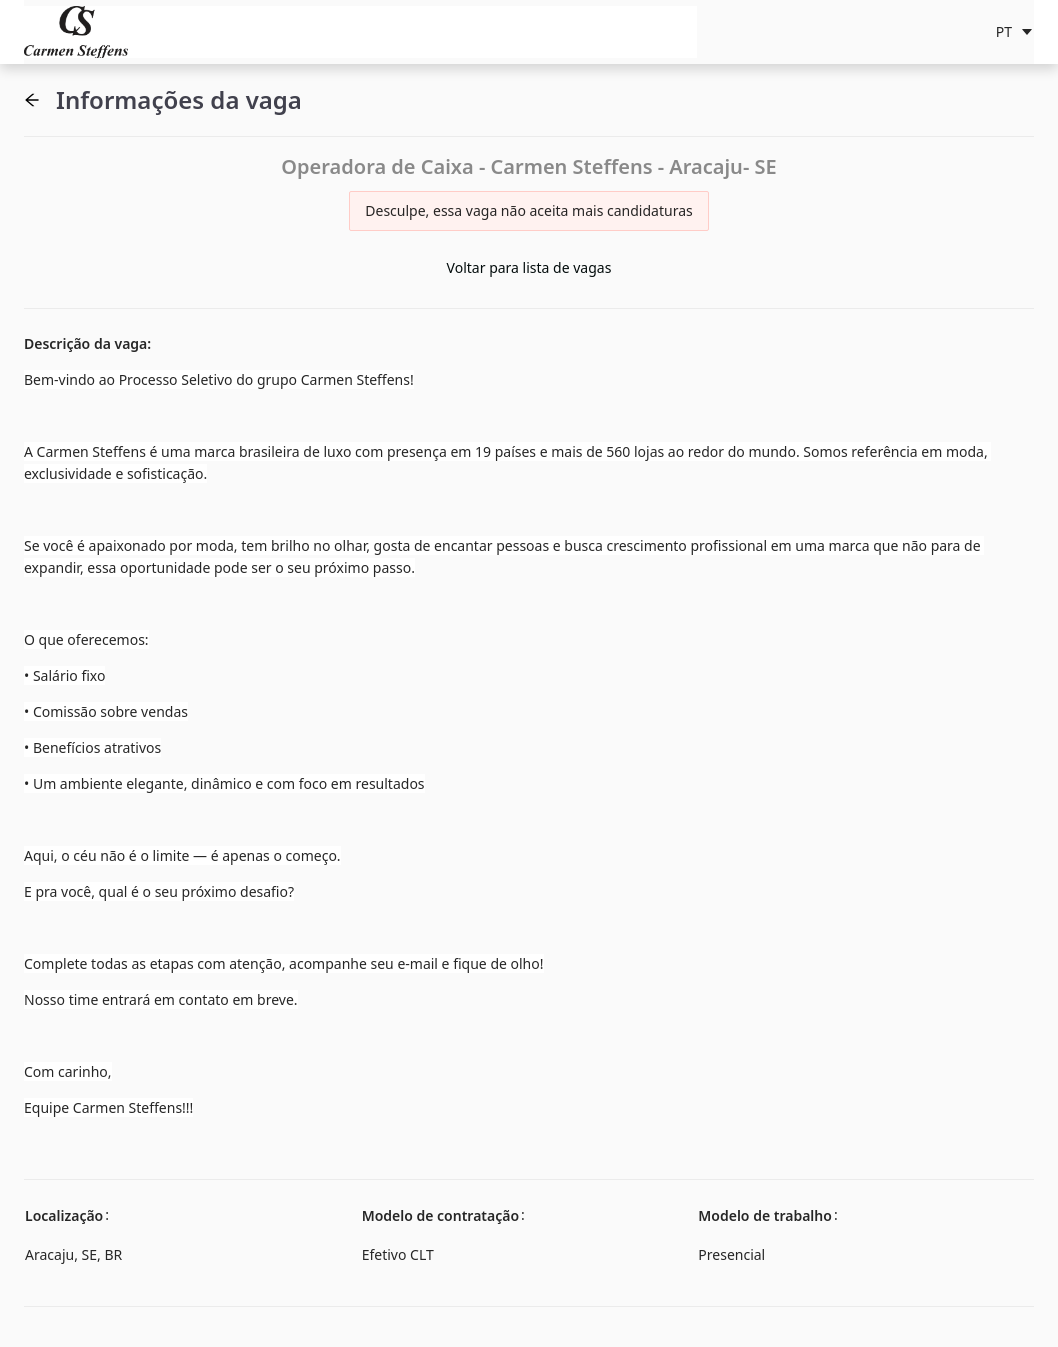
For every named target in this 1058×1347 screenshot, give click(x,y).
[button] (32, 100)
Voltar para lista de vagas (529, 267)
